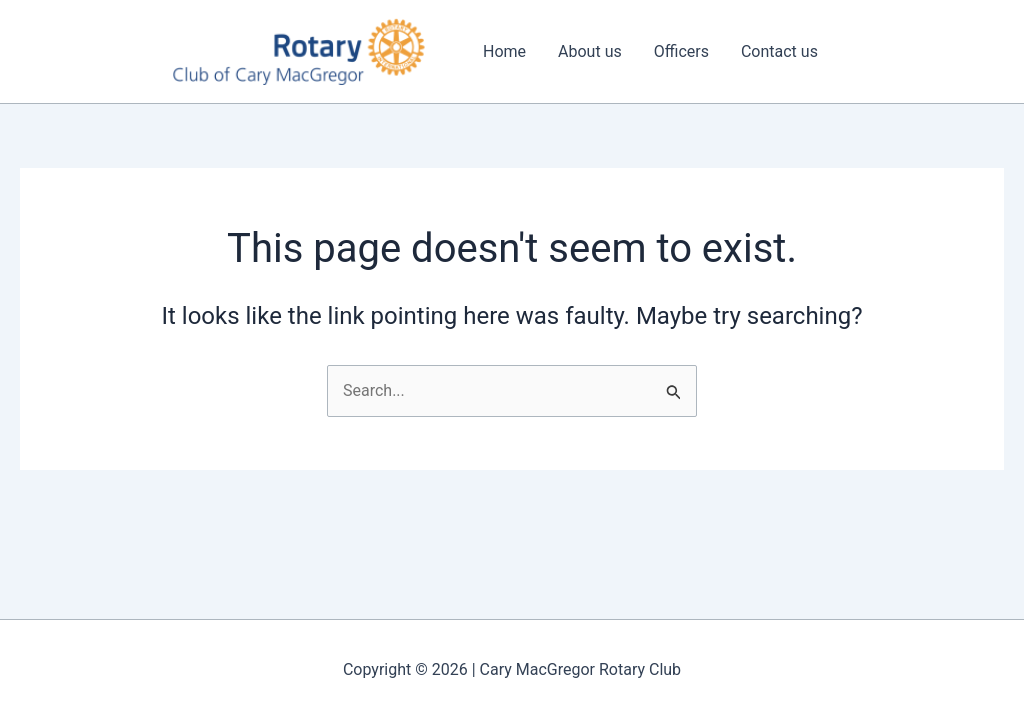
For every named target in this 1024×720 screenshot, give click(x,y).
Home (504, 51)
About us (590, 51)
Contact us (779, 51)
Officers (681, 51)
